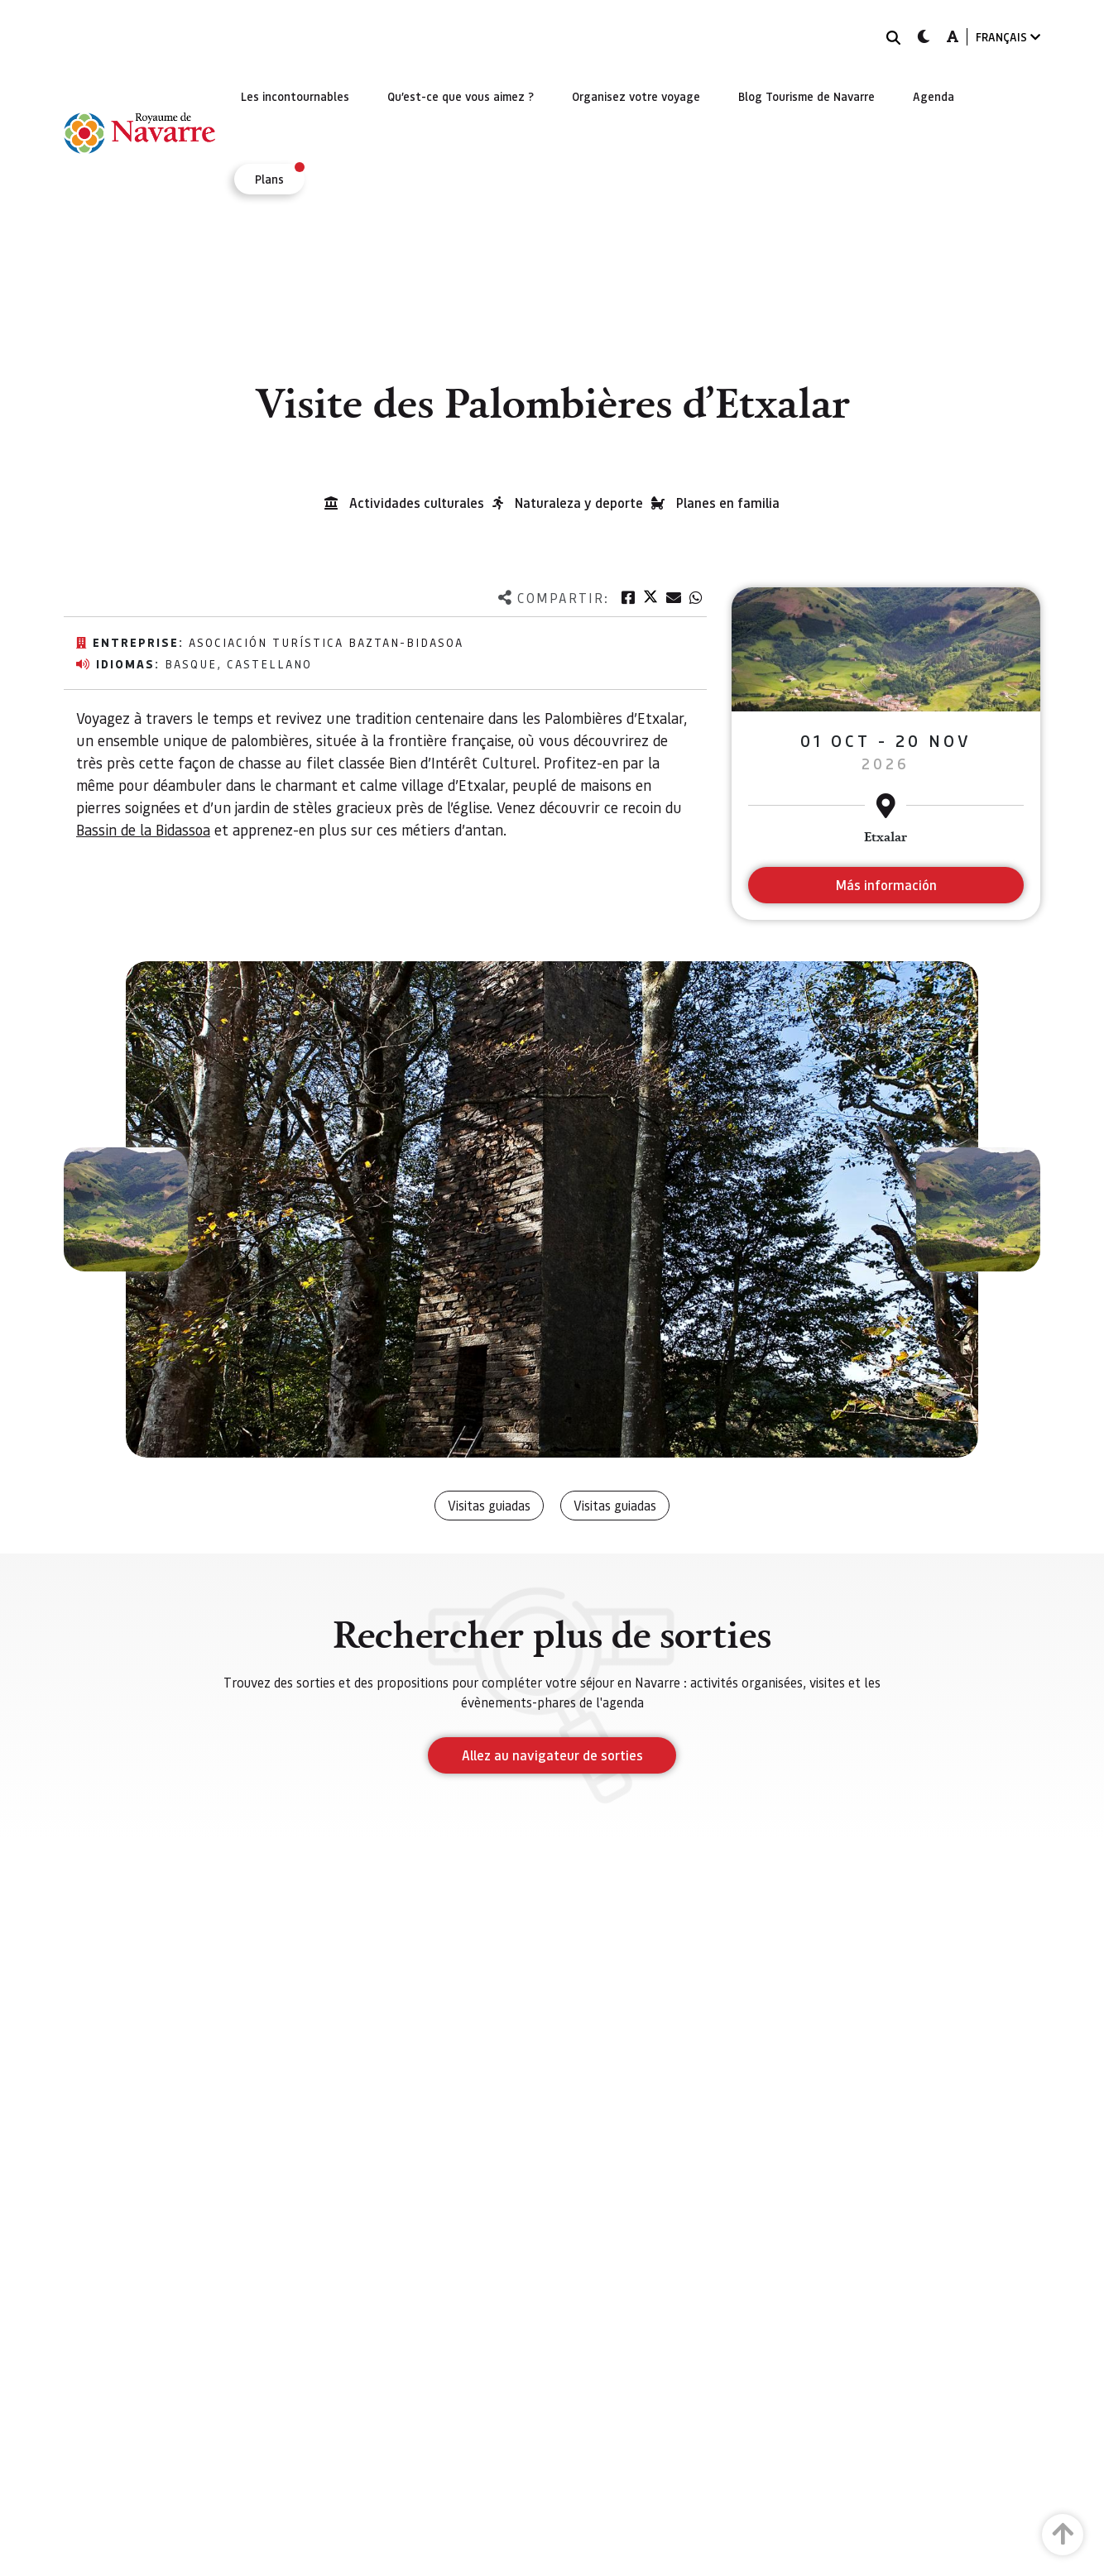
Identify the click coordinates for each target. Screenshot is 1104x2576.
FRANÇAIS (1008, 37)
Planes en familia (728, 502)
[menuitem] (295, 96)
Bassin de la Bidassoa (143, 829)
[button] (126, 1209)
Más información (886, 884)
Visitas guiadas (489, 1505)
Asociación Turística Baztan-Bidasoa (326, 641)
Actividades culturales (416, 502)
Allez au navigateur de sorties (552, 1755)
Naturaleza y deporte (579, 502)
